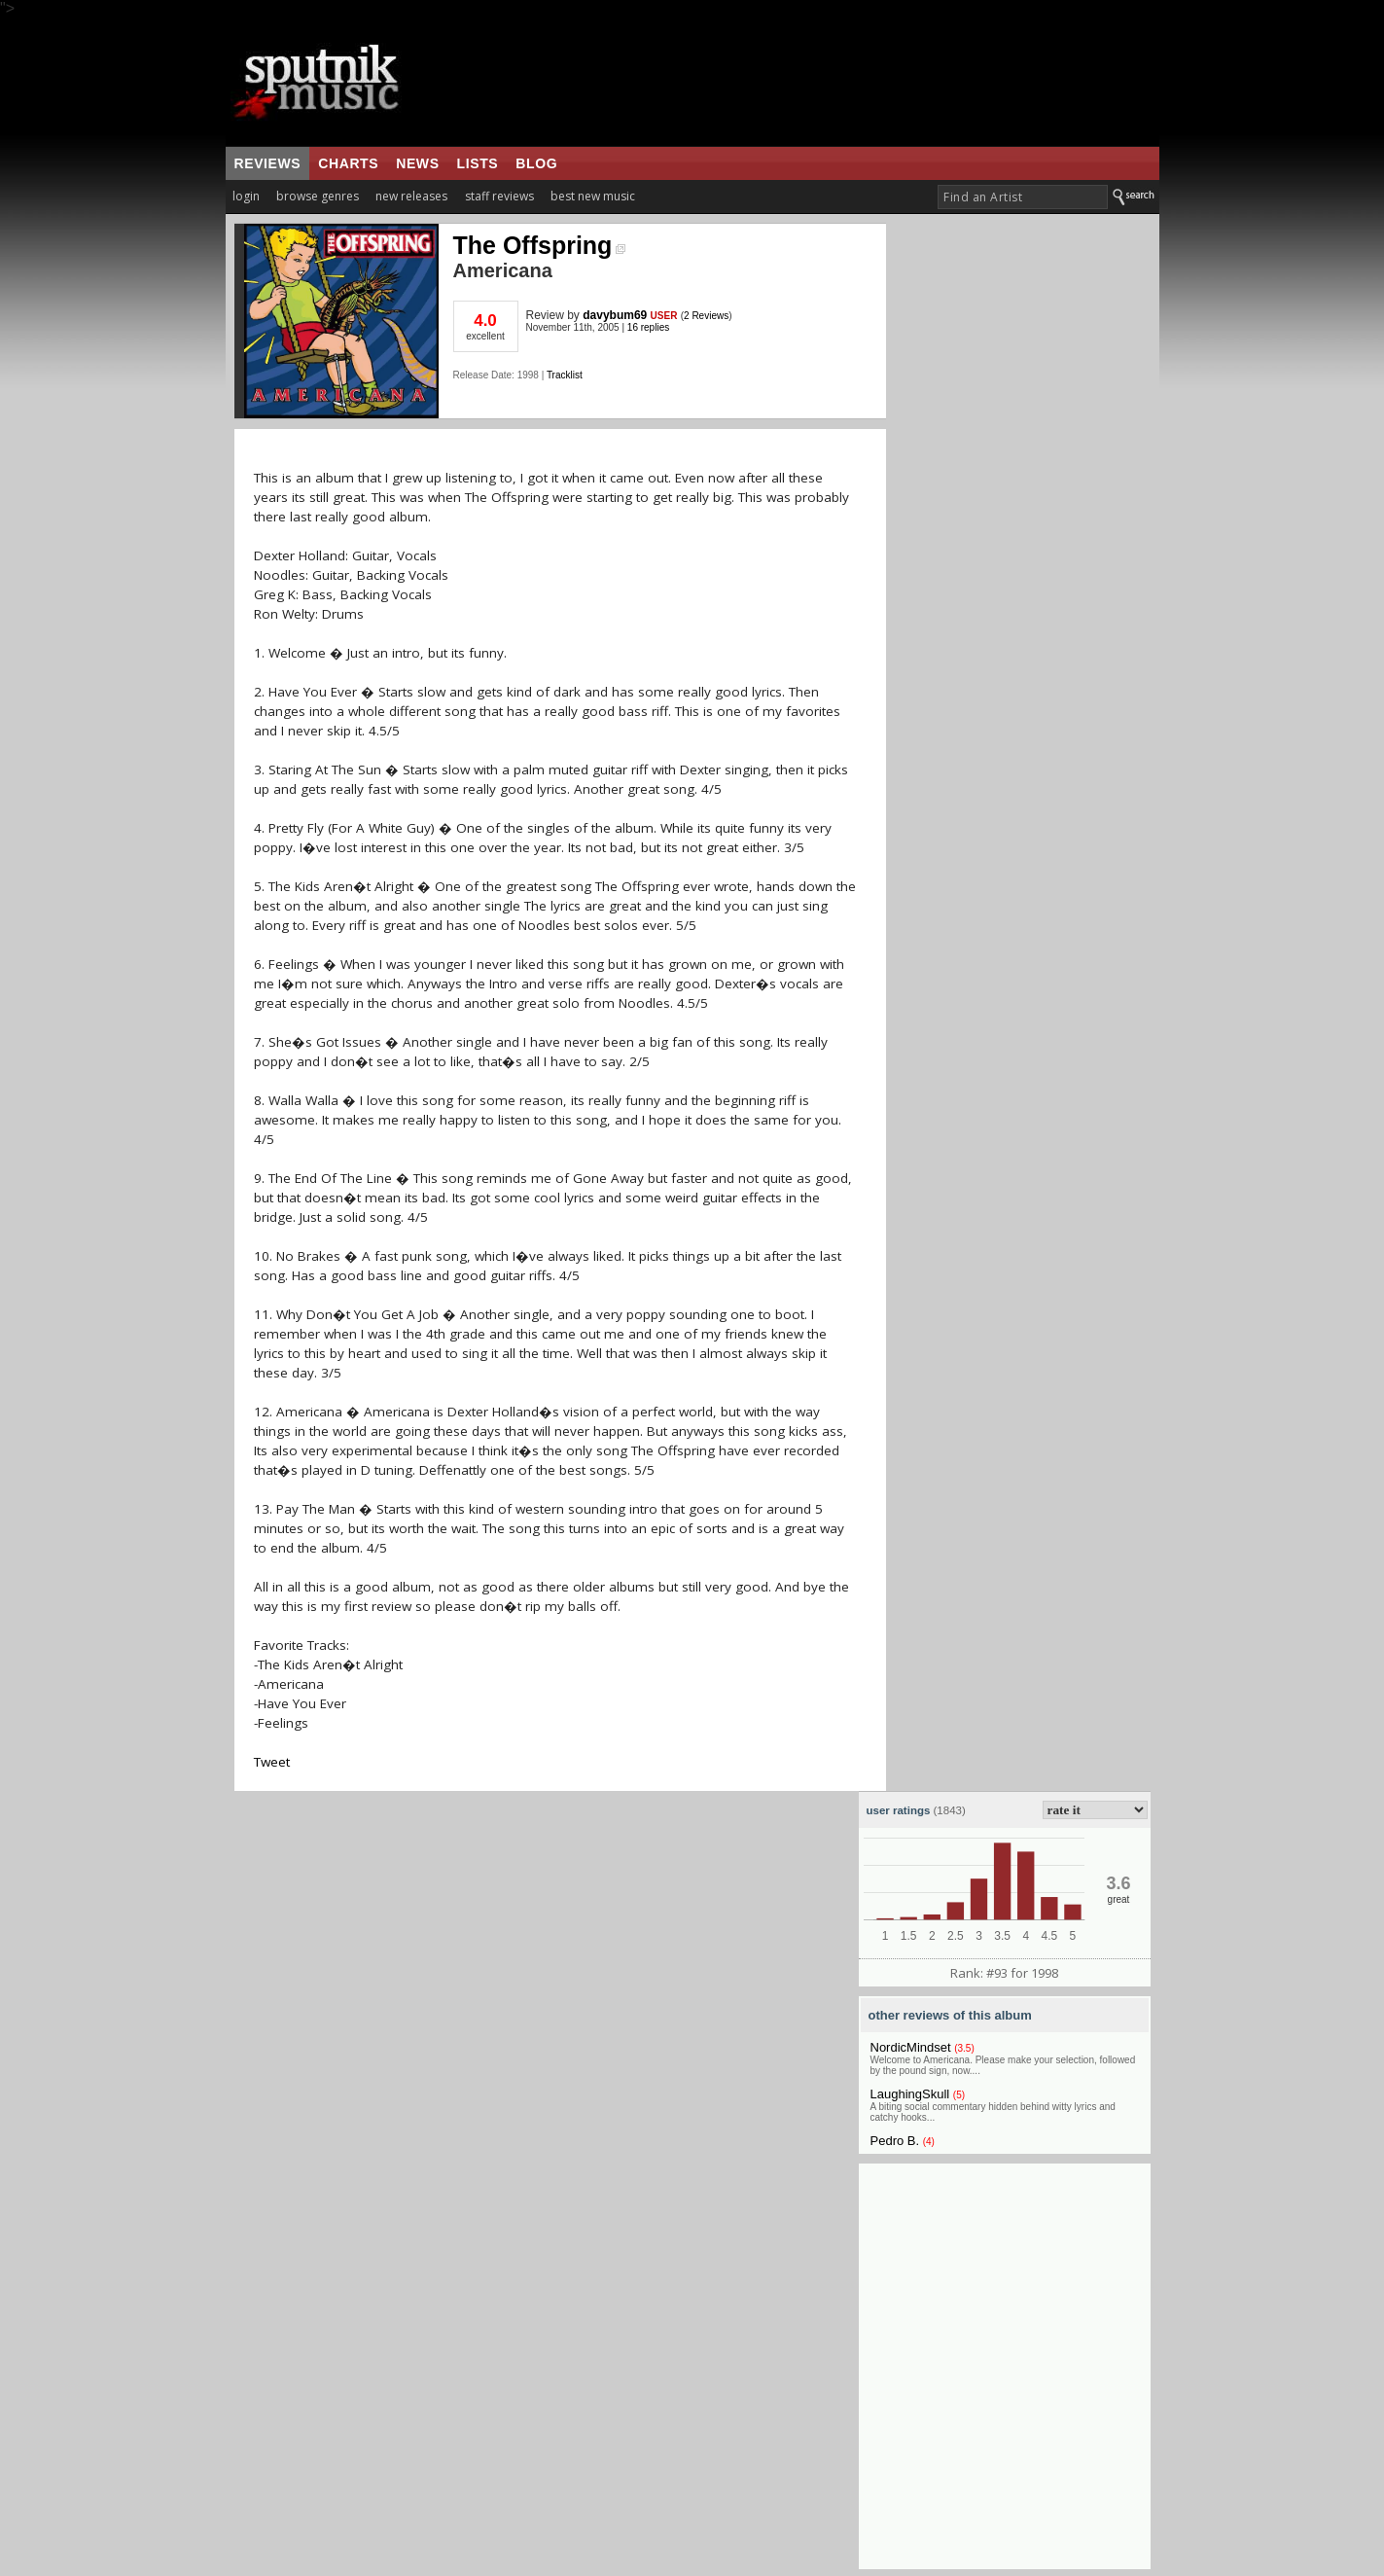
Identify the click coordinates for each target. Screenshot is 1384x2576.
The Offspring (539, 245)
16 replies (648, 327)
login (246, 196)
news (417, 163)
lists (478, 163)
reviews (268, 163)
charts (348, 163)
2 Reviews (706, 315)
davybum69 (615, 315)
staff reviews (499, 196)
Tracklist (565, 375)
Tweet (272, 1762)
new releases (411, 196)
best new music (592, 196)
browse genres (317, 196)
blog (536, 163)
